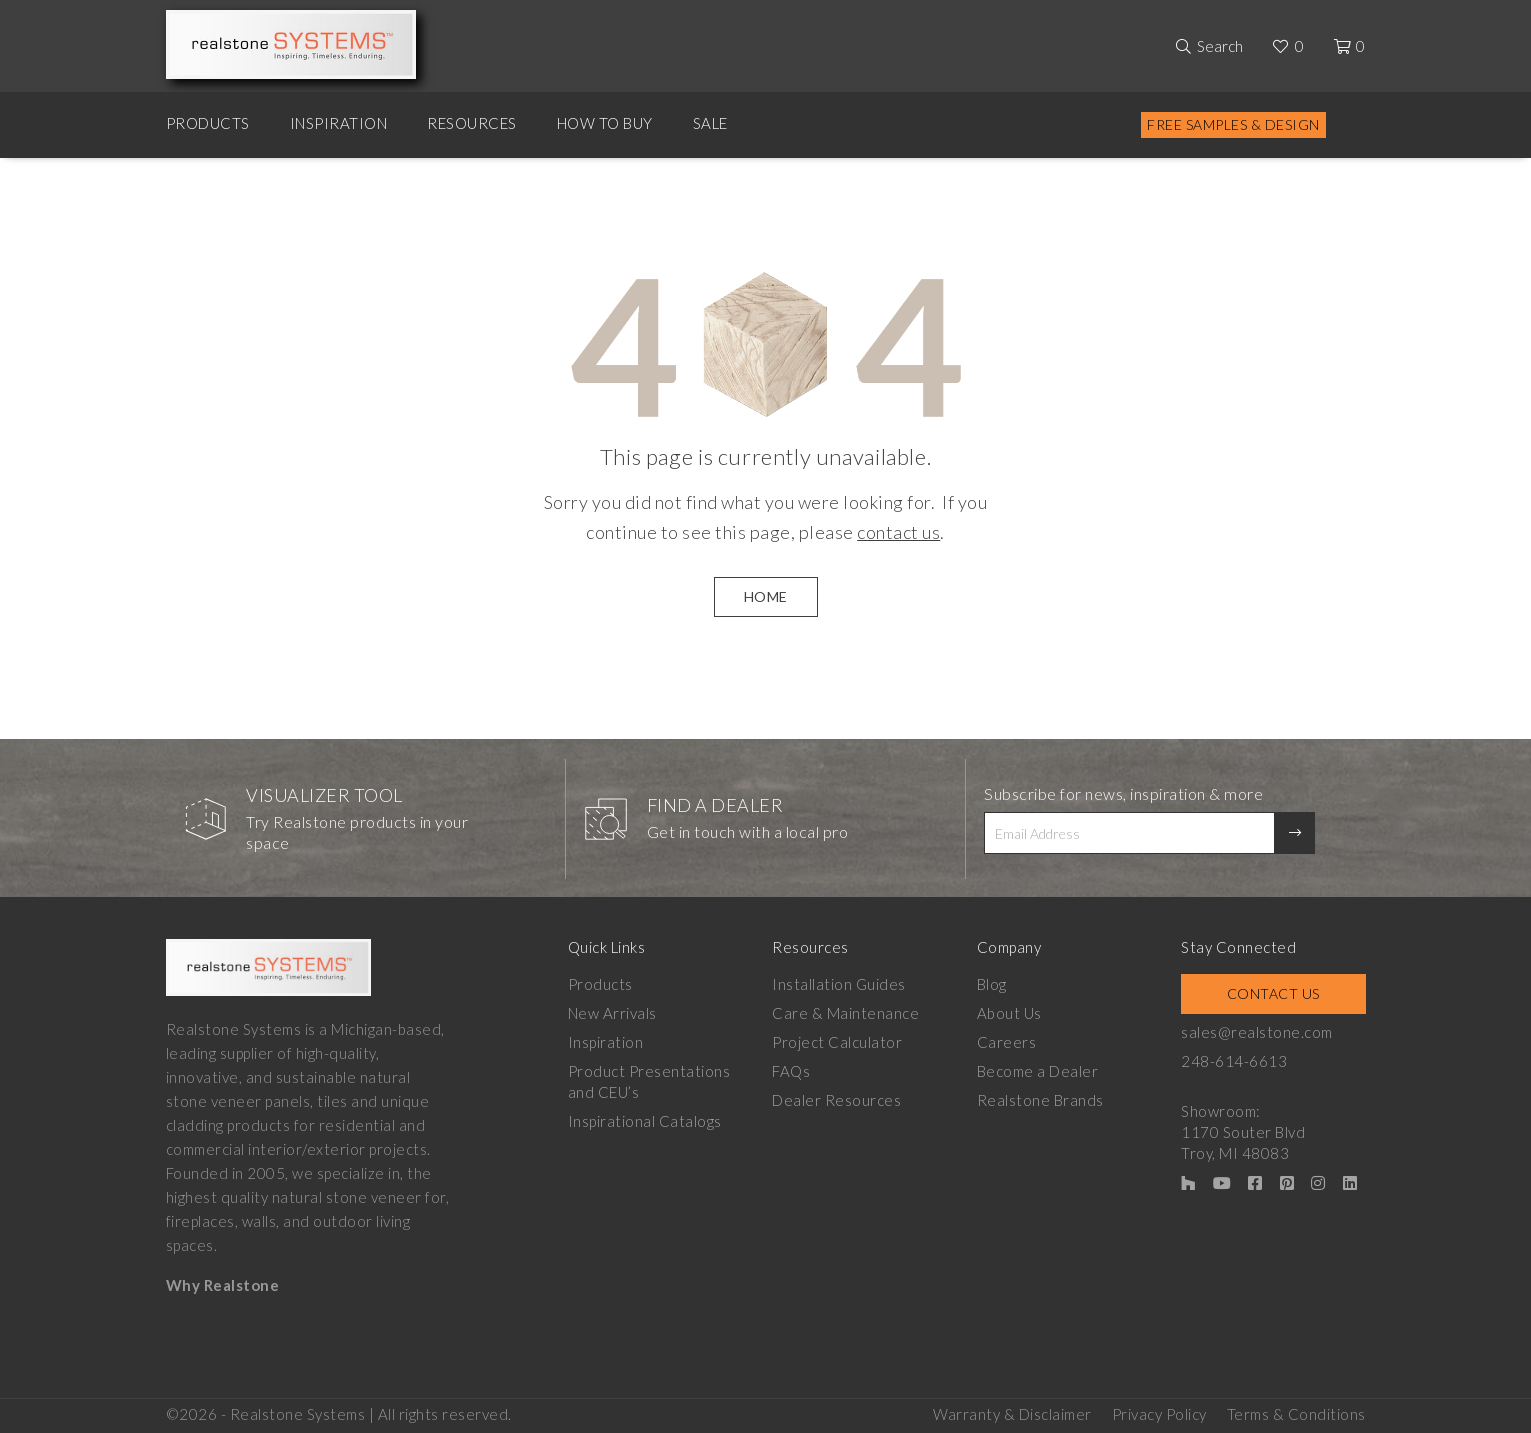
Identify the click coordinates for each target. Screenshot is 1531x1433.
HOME (766, 596)
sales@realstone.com (1257, 1032)
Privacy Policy (1159, 1414)
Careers (1007, 1042)
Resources (472, 123)
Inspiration (339, 123)
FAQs (791, 1071)
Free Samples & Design (1233, 124)
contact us (898, 532)
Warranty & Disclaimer (1012, 1414)
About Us (1009, 1013)
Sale (710, 123)
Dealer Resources (836, 1100)
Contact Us (1273, 993)
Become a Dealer (1038, 1071)
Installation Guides (839, 984)
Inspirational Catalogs (645, 1121)
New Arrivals (612, 1013)
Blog (992, 984)
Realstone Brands (1040, 1100)
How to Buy (605, 123)
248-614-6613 (1234, 1061)
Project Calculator (837, 1042)
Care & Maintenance (845, 1013)
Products (208, 123)
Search (1220, 46)
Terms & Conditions (1296, 1414)
